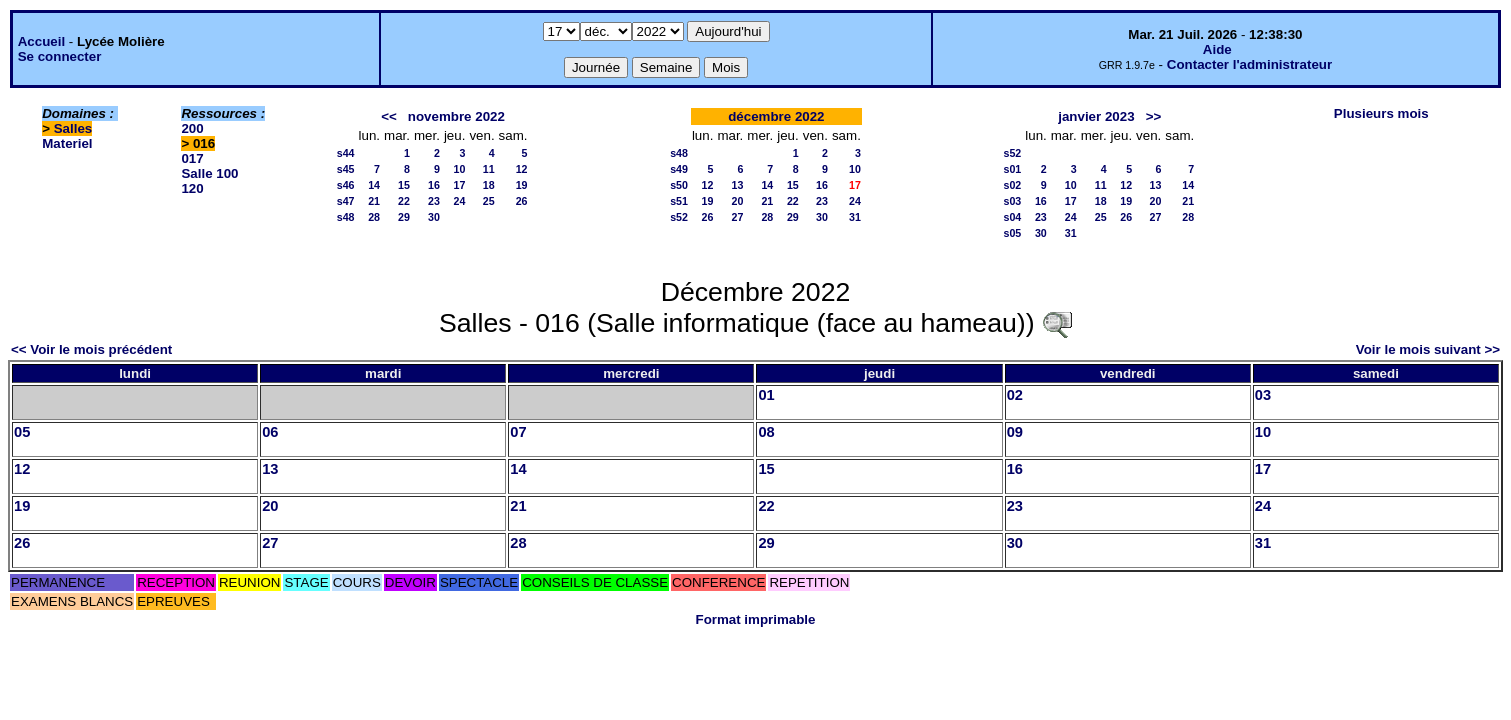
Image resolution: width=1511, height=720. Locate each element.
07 (518, 432)
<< (389, 116)
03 (1263, 395)
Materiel (67, 143)
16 (434, 185)
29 (404, 217)
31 (855, 217)
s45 (346, 169)
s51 (679, 201)
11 (489, 169)
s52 (679, 217)
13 (737, 185)
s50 (679, 185)
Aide (1217, 49)
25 (489, 201)
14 (374, 185)
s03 (1012, 201)
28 (374, 217)
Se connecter (60, 56)
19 (522, 185)
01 (766, 395)
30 (434, 217)
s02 (1012, 185)
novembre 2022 (456, 116)
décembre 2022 (776, 116)
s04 (1012, 217)
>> (1154, 116)
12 (522, 169)
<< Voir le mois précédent (91, 349)
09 (1015, 432)
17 (460, 185)
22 (404, 201)
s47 (346, 201)
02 (1015, 395)
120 (192, 188)
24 (460, 201)
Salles (73, 128)
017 (192, 158)
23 (434, 201)
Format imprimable (756, 619)
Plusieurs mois (1381, 113)
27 (737, 217)
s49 (679, 169)
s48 (346, 217)
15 (404, 185)
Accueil (41, 41)
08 (766, 432)
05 (22, 432)
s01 (1012, 169)
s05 (1012, 233)
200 (192, 128)
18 (489, 185)
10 (460, 169)
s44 (346, 153)
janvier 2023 (1096, 116)
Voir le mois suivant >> (1428, 349)
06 (270, 432)
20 (737, 201)
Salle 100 (209, 173)
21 (374, 201)
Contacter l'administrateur (1249, 64)
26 (522, 201)
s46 (346, 185)
